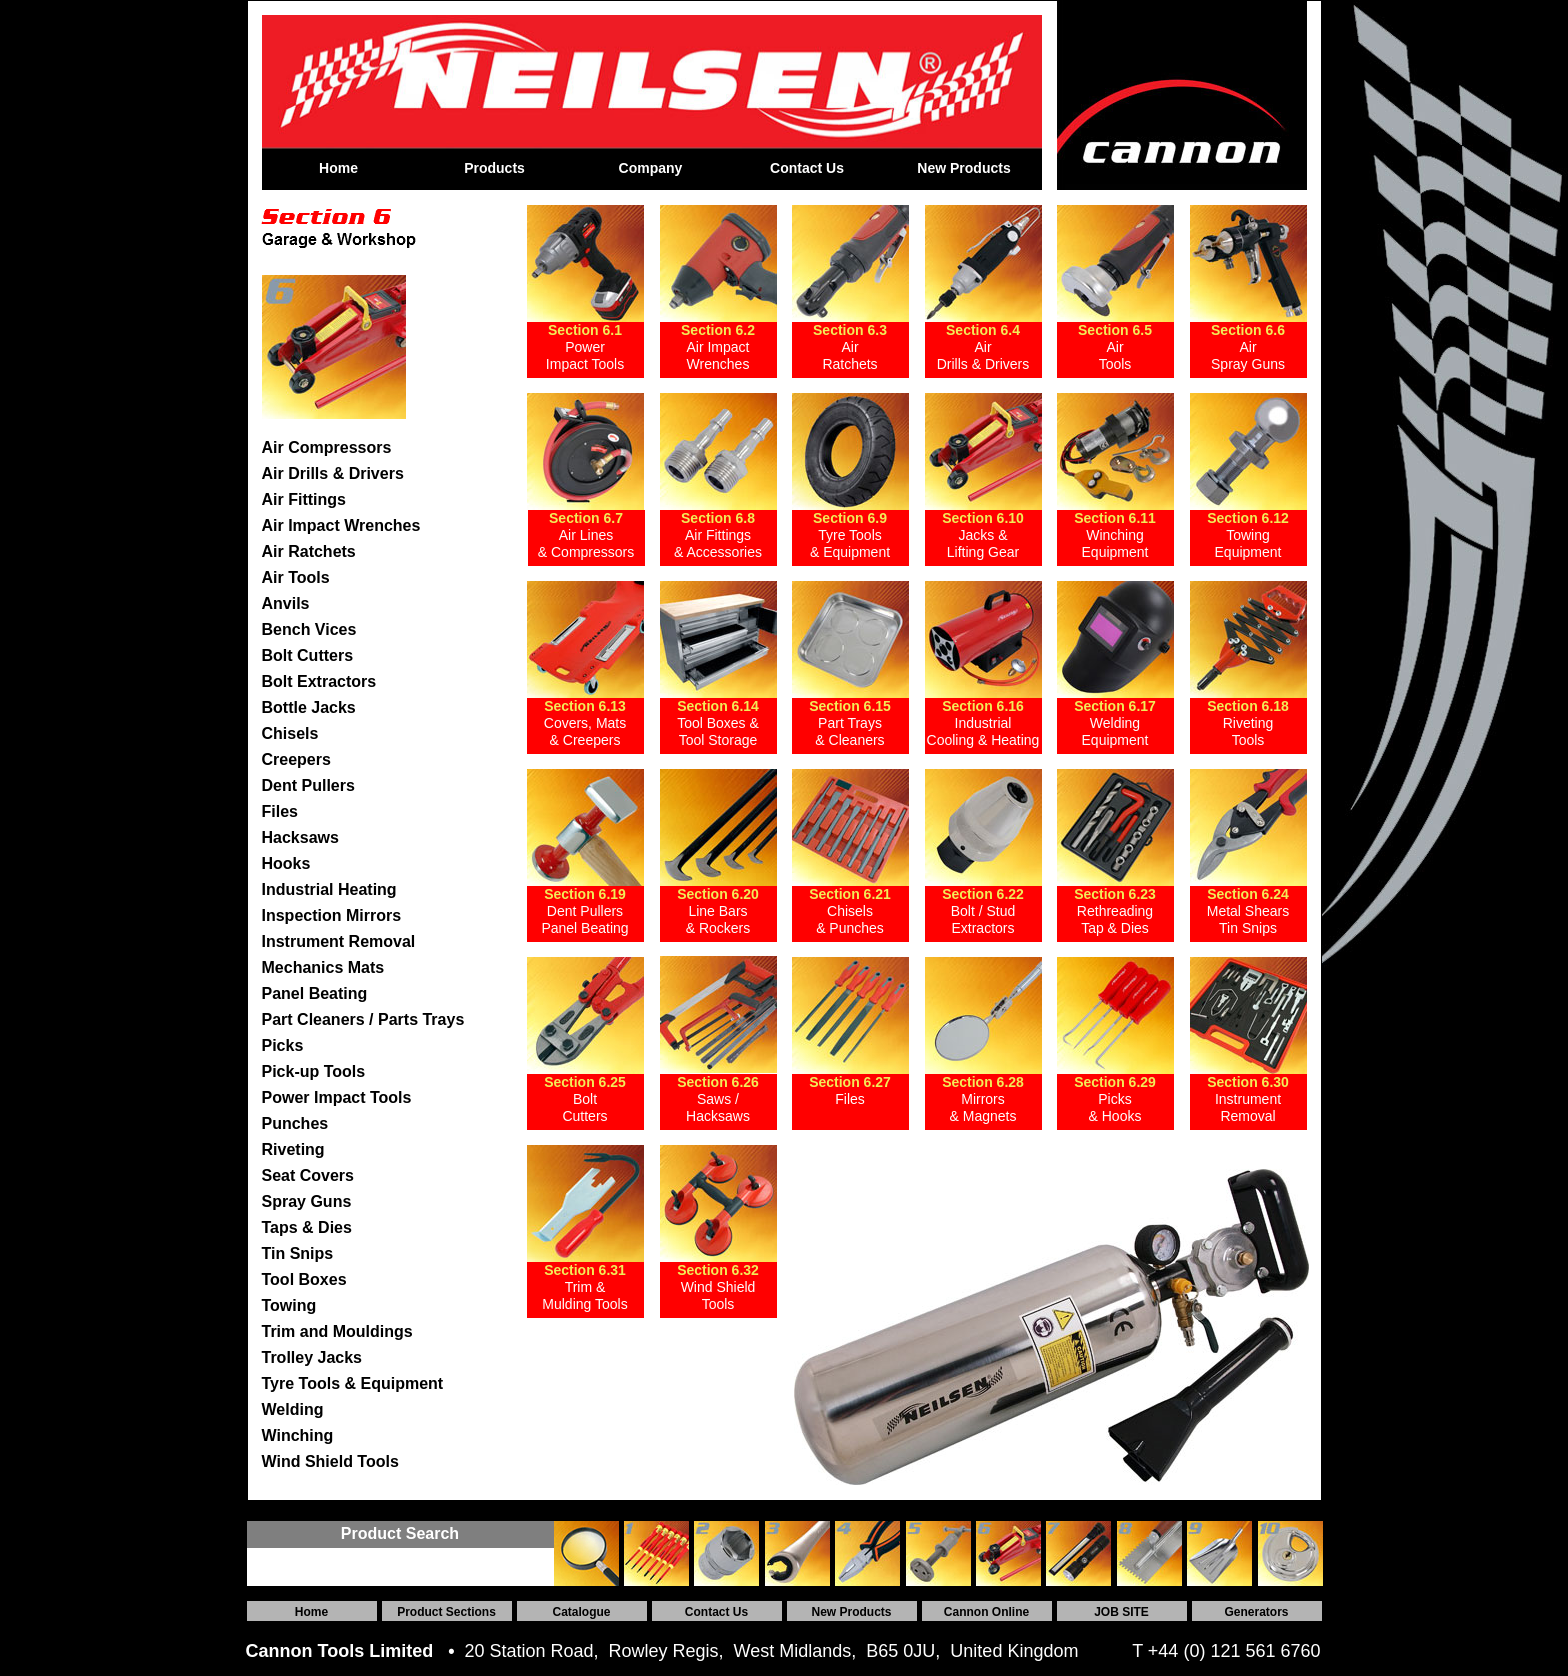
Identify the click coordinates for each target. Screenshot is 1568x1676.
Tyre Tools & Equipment (353, 1383)
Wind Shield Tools (330, 1461)
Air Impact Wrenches (341, 525)
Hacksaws (300, 837)
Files (280, 811)
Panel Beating (315, 993)
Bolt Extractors (319, 681)
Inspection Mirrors (332, 915)
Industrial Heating (329, 889)
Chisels (290, 733)
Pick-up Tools (314, 1071)
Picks (283, 1045)
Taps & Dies (307, 1227)
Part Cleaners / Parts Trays (363, 1019)
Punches (295, 1123)
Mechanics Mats (323, 967)
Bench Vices (309, 629)
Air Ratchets (309, 551)
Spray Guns (307, 1201)
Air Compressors (327, 447)
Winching (298, 1435)
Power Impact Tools (337, 1097)
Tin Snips (298, 1253)
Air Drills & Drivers (333, 473)
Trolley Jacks (312, 1357)
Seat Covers (308, 1175)
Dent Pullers (308, 785)
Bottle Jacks (309, 707)
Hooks (286, 863)
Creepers (296, 759)
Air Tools (296, 577)
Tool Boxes (304, 1279)
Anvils (286, 603)
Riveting (293, 1149)
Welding (293, 1409)
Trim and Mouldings (337, 1331)
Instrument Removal (339, 941)
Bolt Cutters (308, 655)
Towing (289, 1305)
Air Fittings (304, 499)
